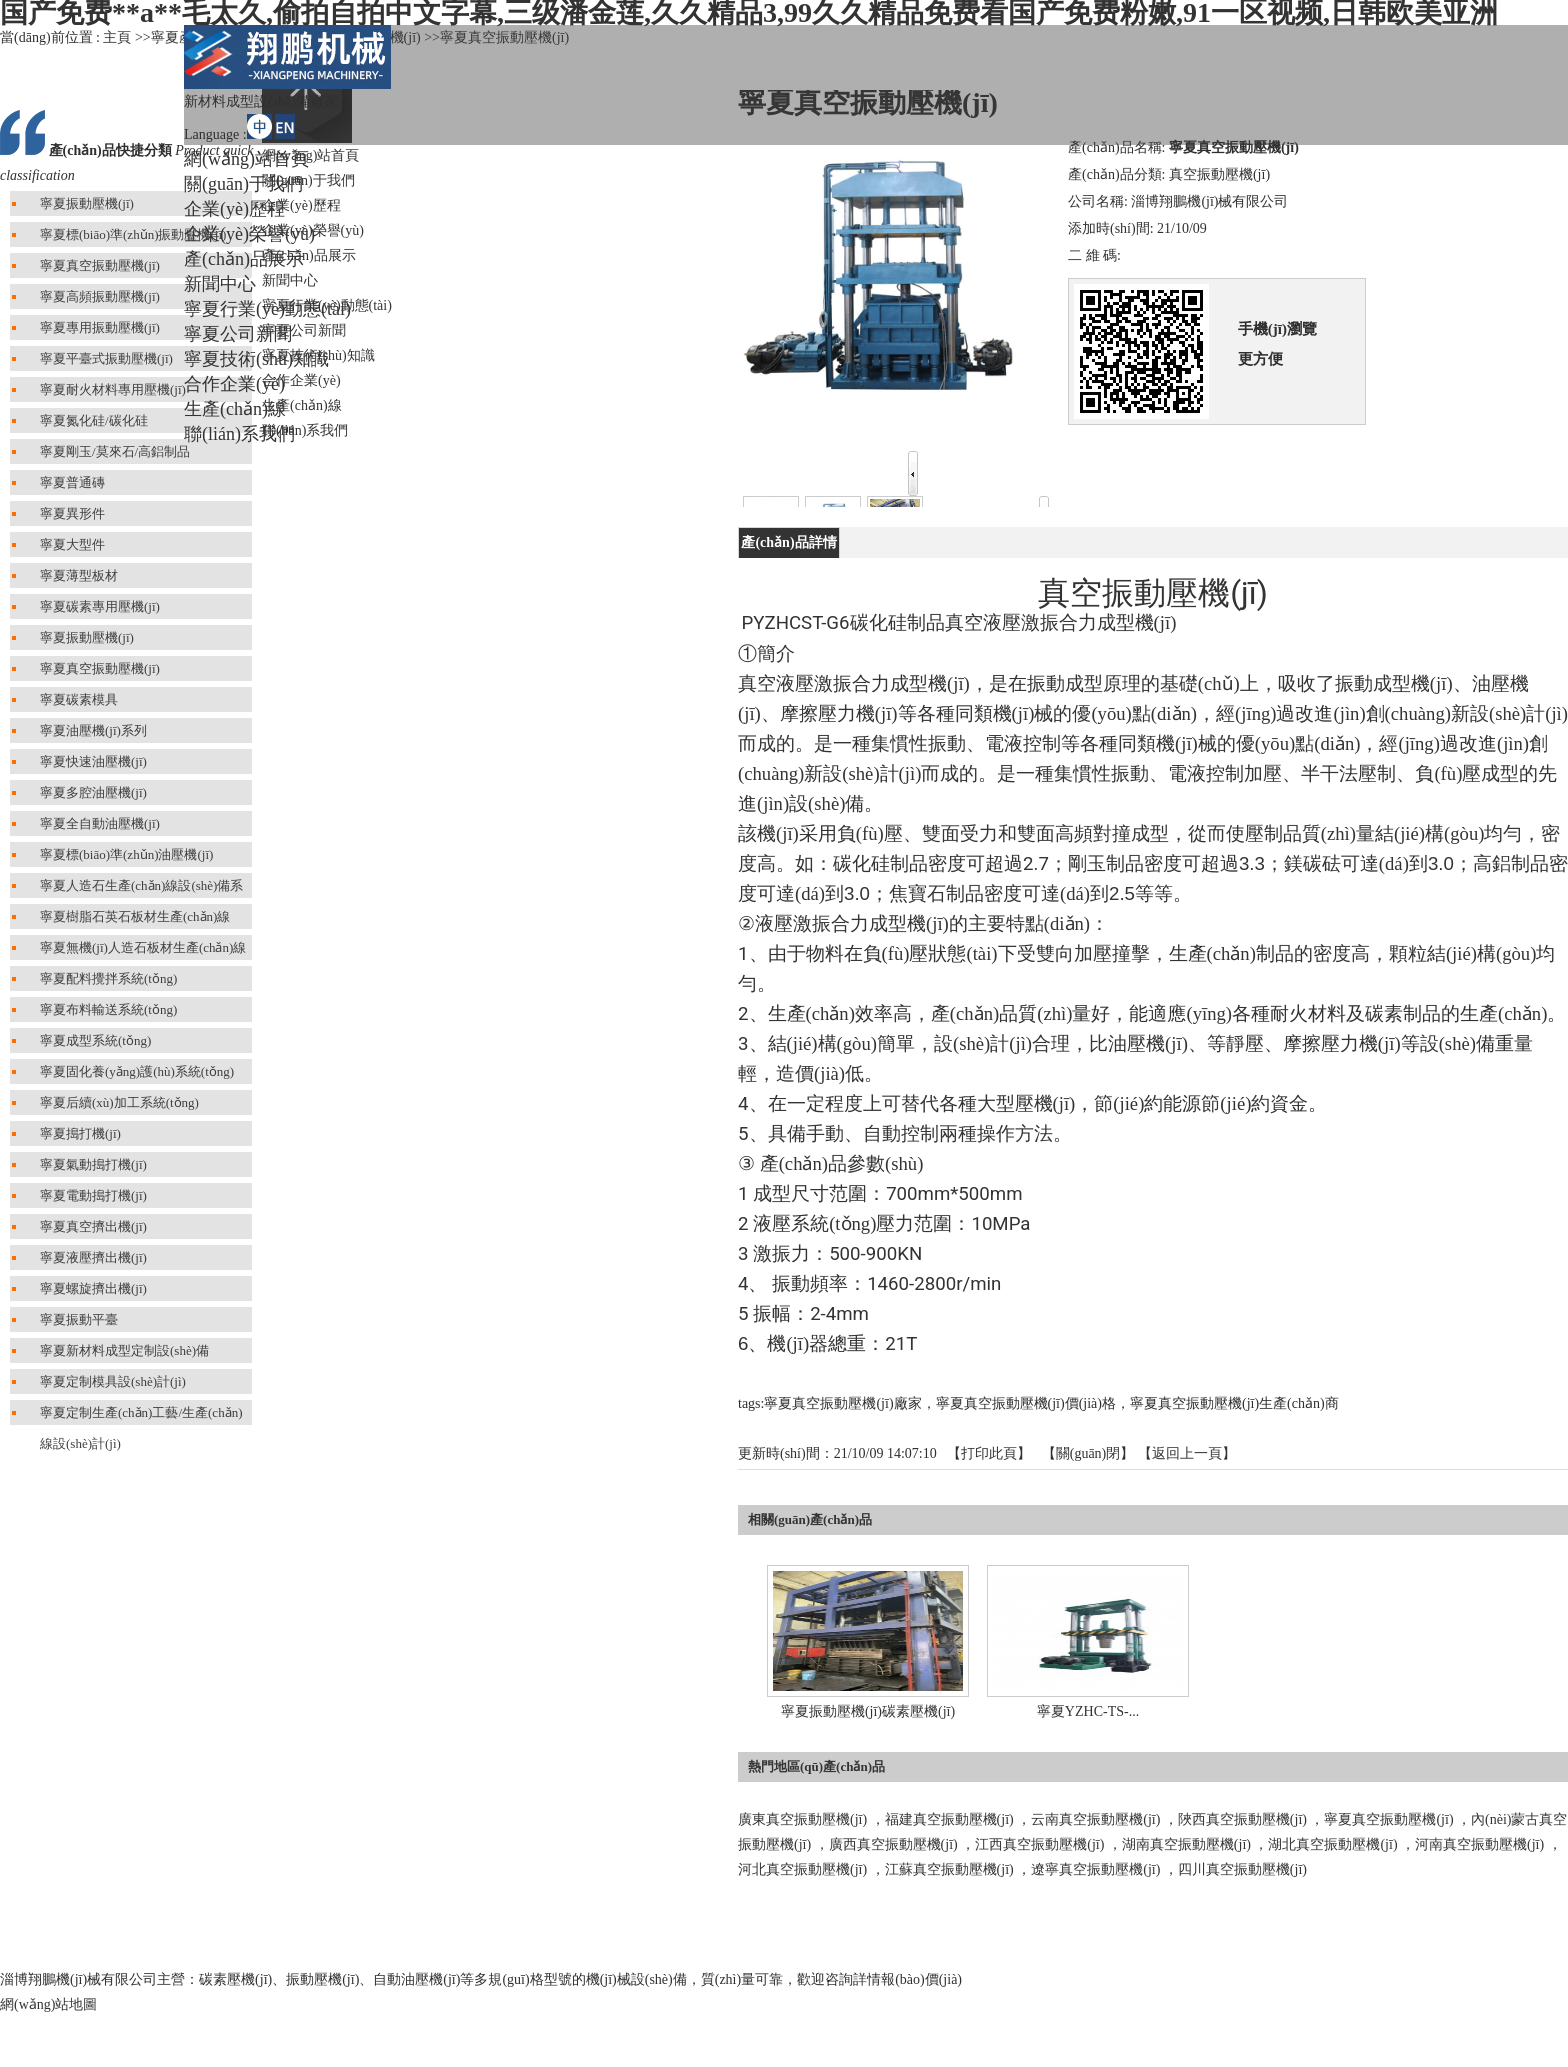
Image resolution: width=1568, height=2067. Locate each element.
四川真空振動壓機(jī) (1242, 1869)
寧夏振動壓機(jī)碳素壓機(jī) (868, 1711)
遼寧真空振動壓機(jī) (1095, 1869)
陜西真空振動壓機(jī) (1242, 1819)
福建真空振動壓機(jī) (949, 1819)
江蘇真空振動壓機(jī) (949, 1869)
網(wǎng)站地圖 (48, 2004)
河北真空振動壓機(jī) (802, 1869)
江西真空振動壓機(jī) (1039, 1844)
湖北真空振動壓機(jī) (1332, 1844)
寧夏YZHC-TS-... (1088, 1711)
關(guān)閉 (1088, 1453)
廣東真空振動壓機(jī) (802, 1819)
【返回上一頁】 (1187, 1453)
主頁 (117, 37)
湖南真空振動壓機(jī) (1186, 1844)
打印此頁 (989, 1453)
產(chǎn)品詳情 (788, 542)
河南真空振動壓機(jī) (1479, 1844)
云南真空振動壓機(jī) (1095, 1819)
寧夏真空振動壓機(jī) (1388, 1819)
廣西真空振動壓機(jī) (893, 1844)
